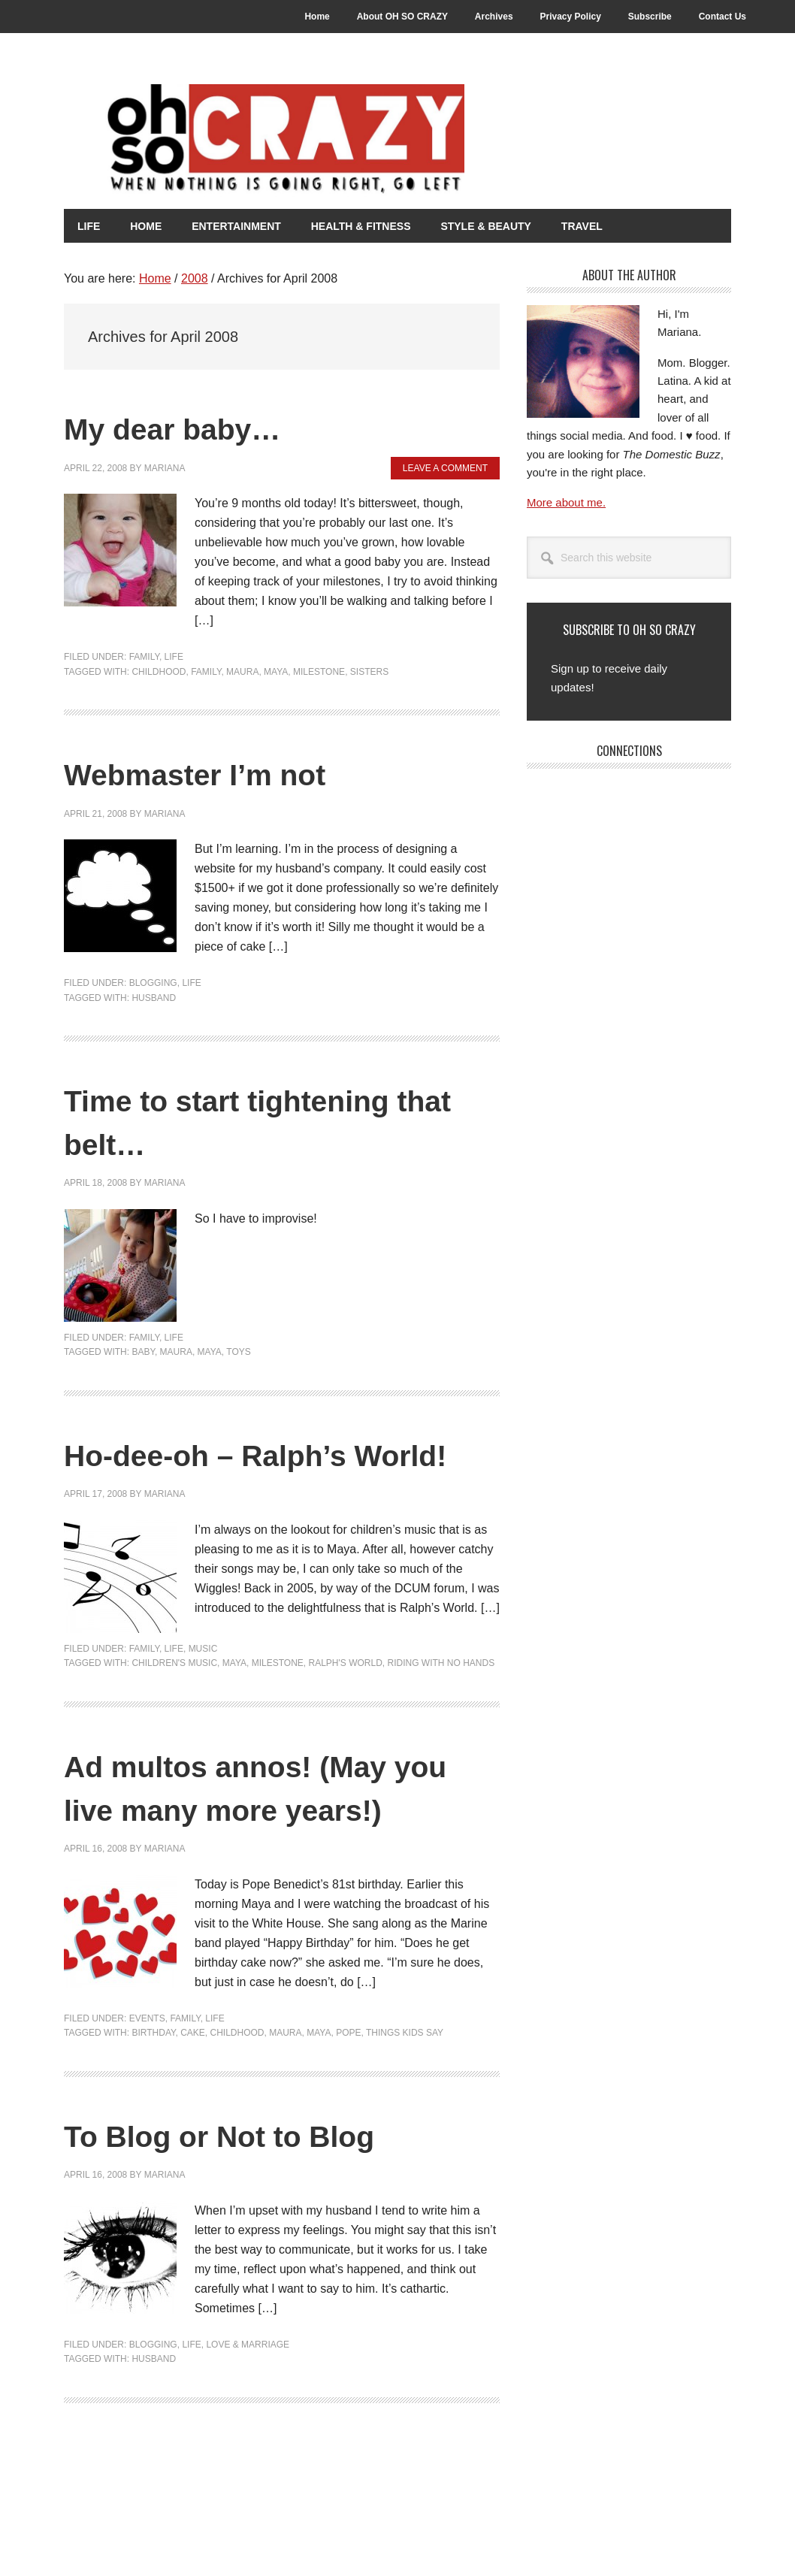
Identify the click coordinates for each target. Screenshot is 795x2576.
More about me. (566, 501)
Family (144, 656)
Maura (242, 671)
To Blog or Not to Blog (255, 2220)
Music (203, 1691)
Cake (192, 2118)
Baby (142, 1351)
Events (147, 2104)
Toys (238, 1351)
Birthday (153, 2118)
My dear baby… (197, 426)
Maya (276, 671)
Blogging (153, 982)
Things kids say (404, 2118)
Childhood (158, 671)
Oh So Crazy (327, 140)
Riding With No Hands (440, 1706)
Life (174, 656)
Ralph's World (345, 1706)
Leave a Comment (445, 467)
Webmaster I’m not (225, 772)
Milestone (319, 671)
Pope (348, 2118)
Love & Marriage (247, 2430)
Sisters (369, 671)
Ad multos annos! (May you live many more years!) (262, 1851)
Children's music (174, 1706)
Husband (153, 997)
